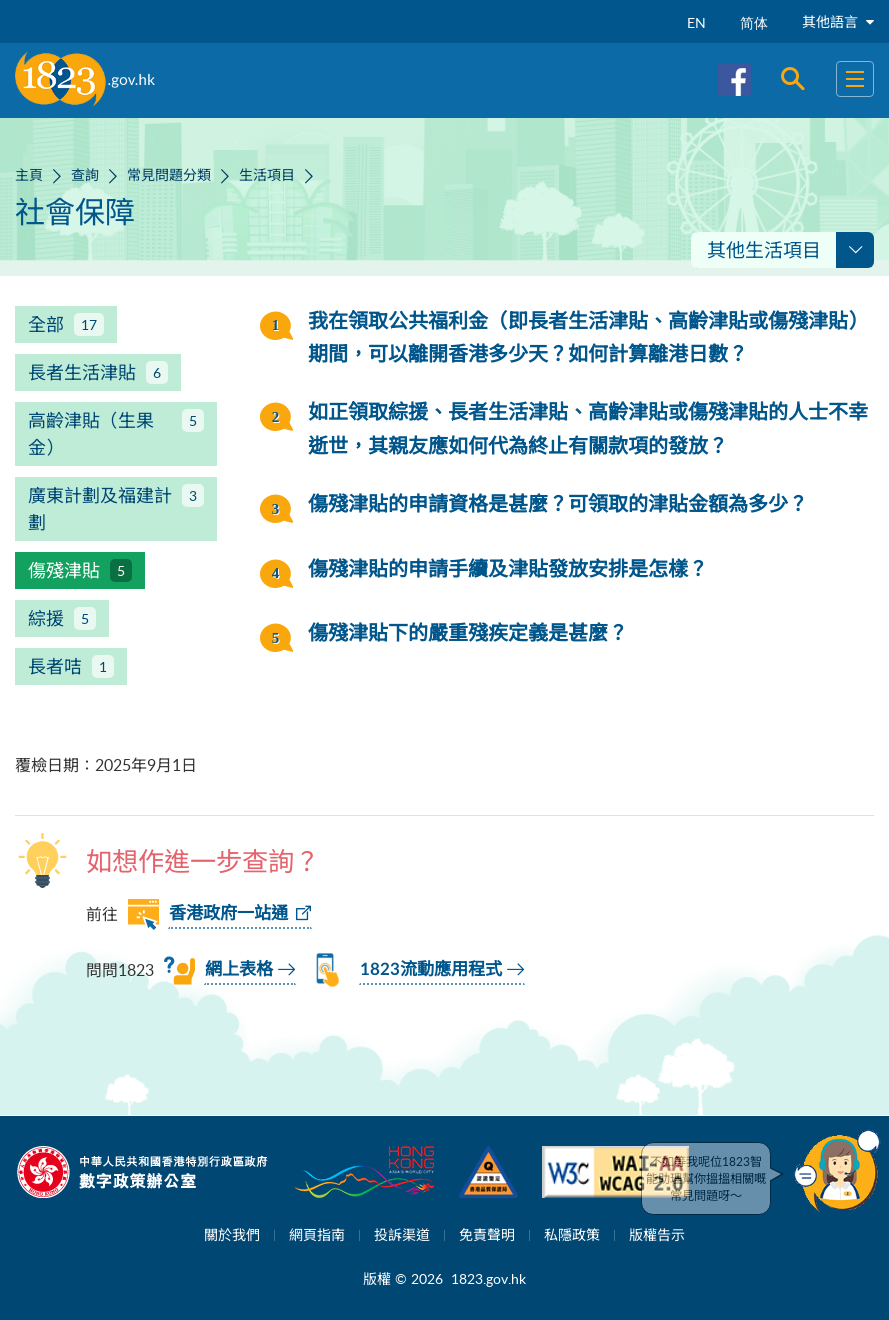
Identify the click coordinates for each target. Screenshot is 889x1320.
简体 (754, 22)
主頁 (29, 174)
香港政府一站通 (228, 913)
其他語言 (838, 21)
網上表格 (239, 969)
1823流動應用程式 (431, 969)
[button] (837, 1171)
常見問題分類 (169, 174)
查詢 (85, 174)
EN (696, 22)
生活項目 (267, 174)
